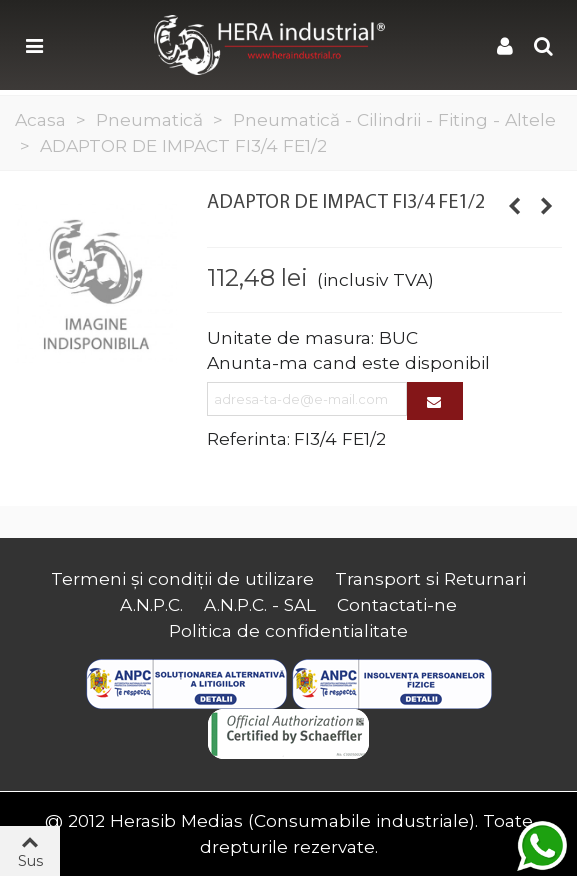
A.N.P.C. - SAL (260, 604)
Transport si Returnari (430, 578)
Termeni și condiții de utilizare (182, 578)
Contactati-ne (397, 604)
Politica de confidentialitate (288, 630)
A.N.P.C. (151, 604)
